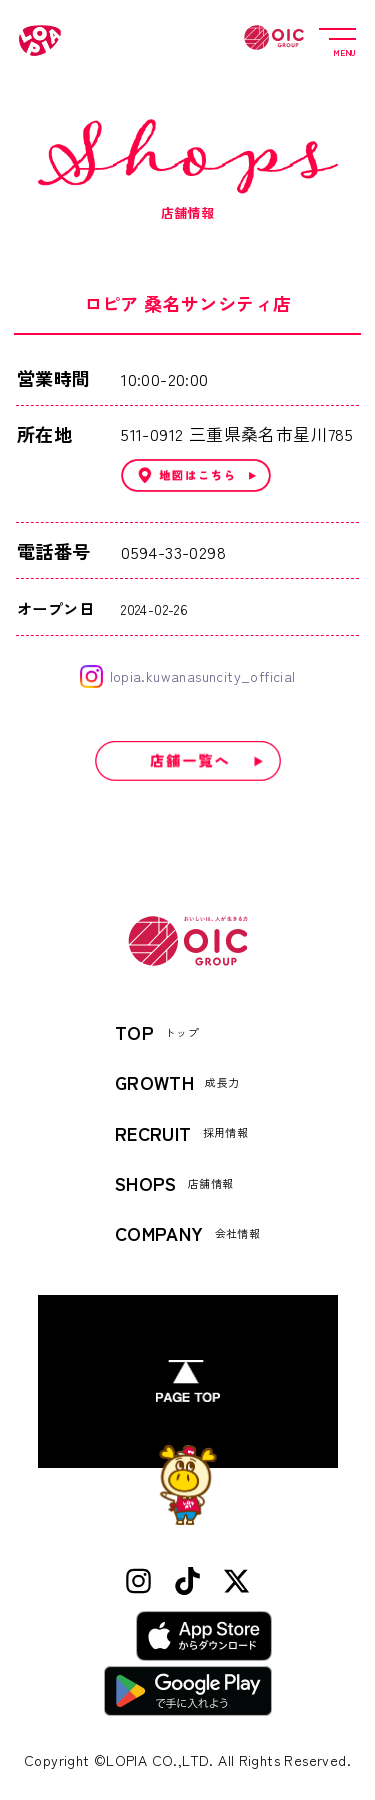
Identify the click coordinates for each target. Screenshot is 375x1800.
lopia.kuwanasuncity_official (188, 676)
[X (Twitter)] (236, 1582)
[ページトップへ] (188, 1381)
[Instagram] (138, 1582)
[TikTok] (187, 1582)
